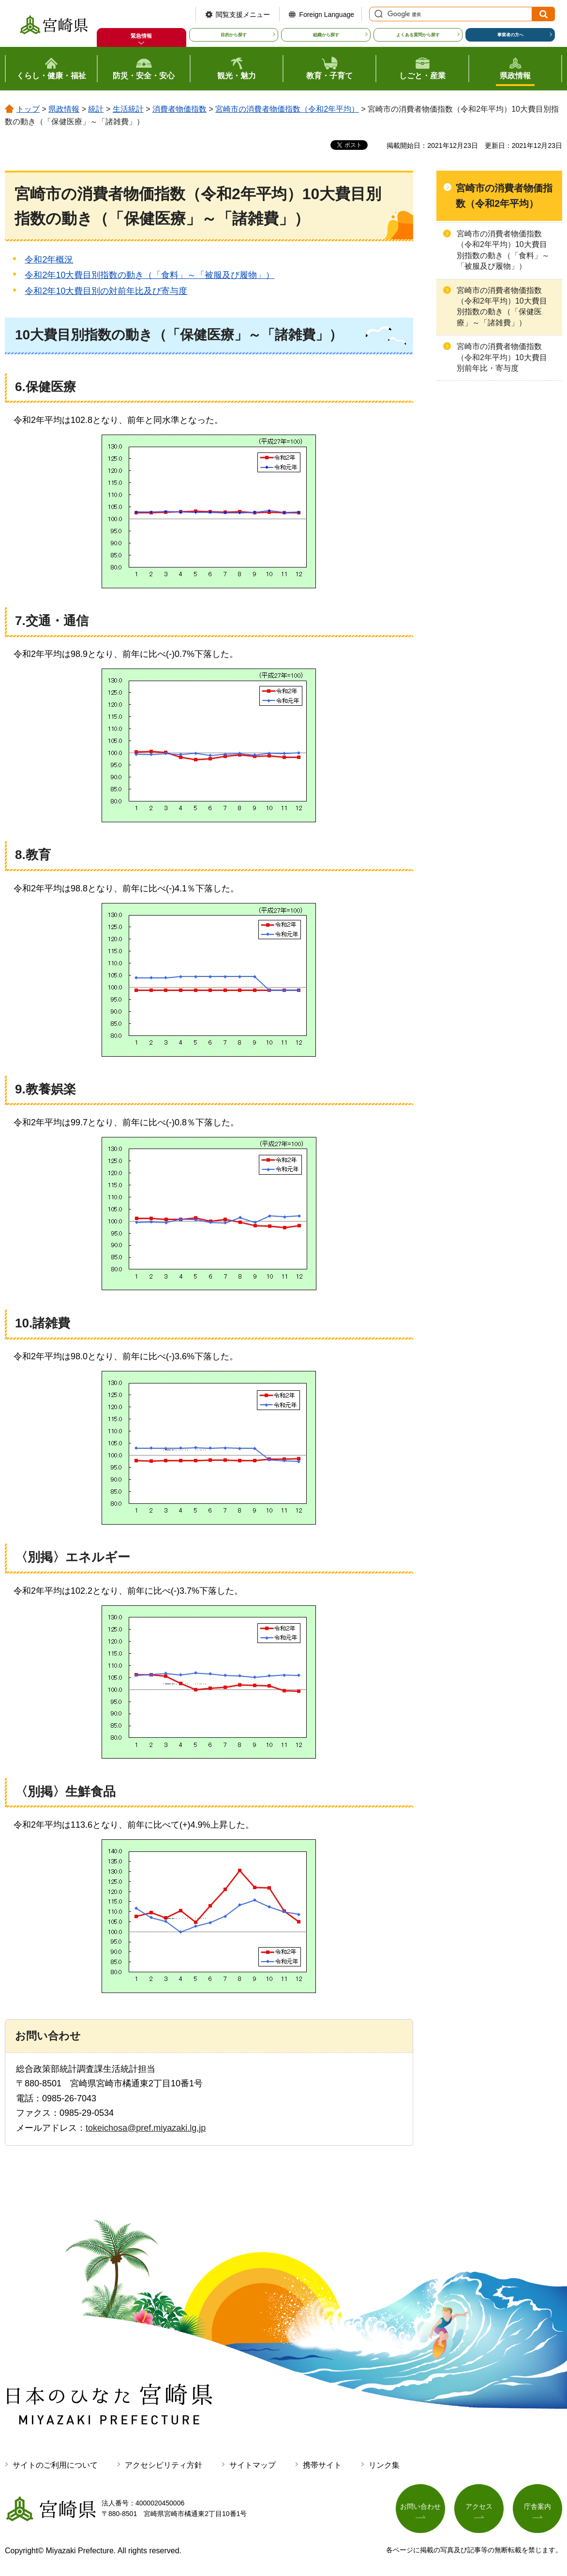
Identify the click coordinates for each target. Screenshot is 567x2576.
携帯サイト (322, 2465)
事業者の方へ (510, 34)
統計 (96, 109)
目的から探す (234, 34)
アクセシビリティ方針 (163, 2465)
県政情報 (63, 109)
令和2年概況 (49, 259)
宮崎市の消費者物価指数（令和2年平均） (287, 109)
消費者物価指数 (179, 109)
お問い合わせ (420, 2506)
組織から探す (326, 34)
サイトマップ (252, 2465)
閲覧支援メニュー (243, 14)
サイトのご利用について (55, 2465)
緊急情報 (141, 36)
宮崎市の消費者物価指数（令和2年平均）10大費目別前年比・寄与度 (502, 357)
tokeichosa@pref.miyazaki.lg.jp (146, 2128)
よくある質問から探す (418, 34)
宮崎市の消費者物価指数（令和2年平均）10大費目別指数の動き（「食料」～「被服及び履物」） (503, 250)
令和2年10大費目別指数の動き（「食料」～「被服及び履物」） (149, 275)
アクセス (478, 2506)
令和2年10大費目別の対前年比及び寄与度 (106, 291)
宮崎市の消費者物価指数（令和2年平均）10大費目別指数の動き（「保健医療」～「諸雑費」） (502, 306)
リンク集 (384, 2465)
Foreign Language (326, 14)
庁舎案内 (537, 2506)
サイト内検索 (377, 14)
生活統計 (128, 109)
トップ (28, 109)
